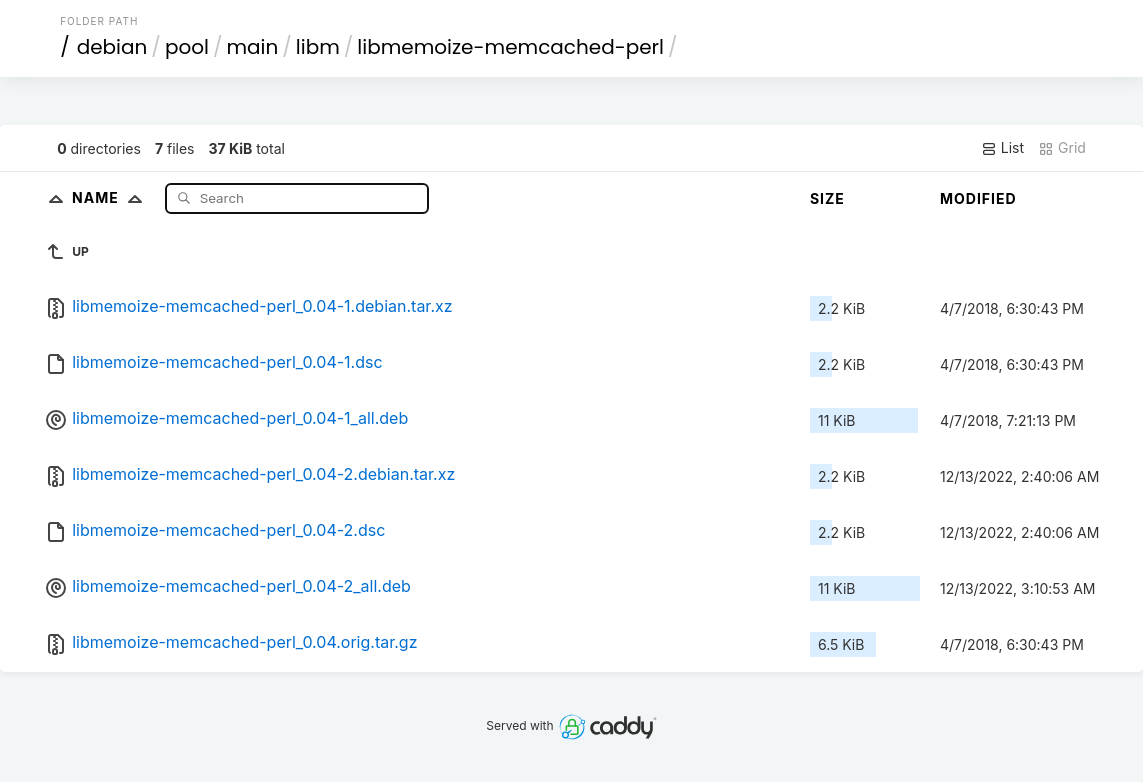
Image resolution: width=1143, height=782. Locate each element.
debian (112, 47)
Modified (978, 198)
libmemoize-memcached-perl (510, 47)
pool (187, 47)
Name (111, 197)
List (1002, 148)
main (252, 47)
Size (827, 198)
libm (318, 47)
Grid (1062, 148)
